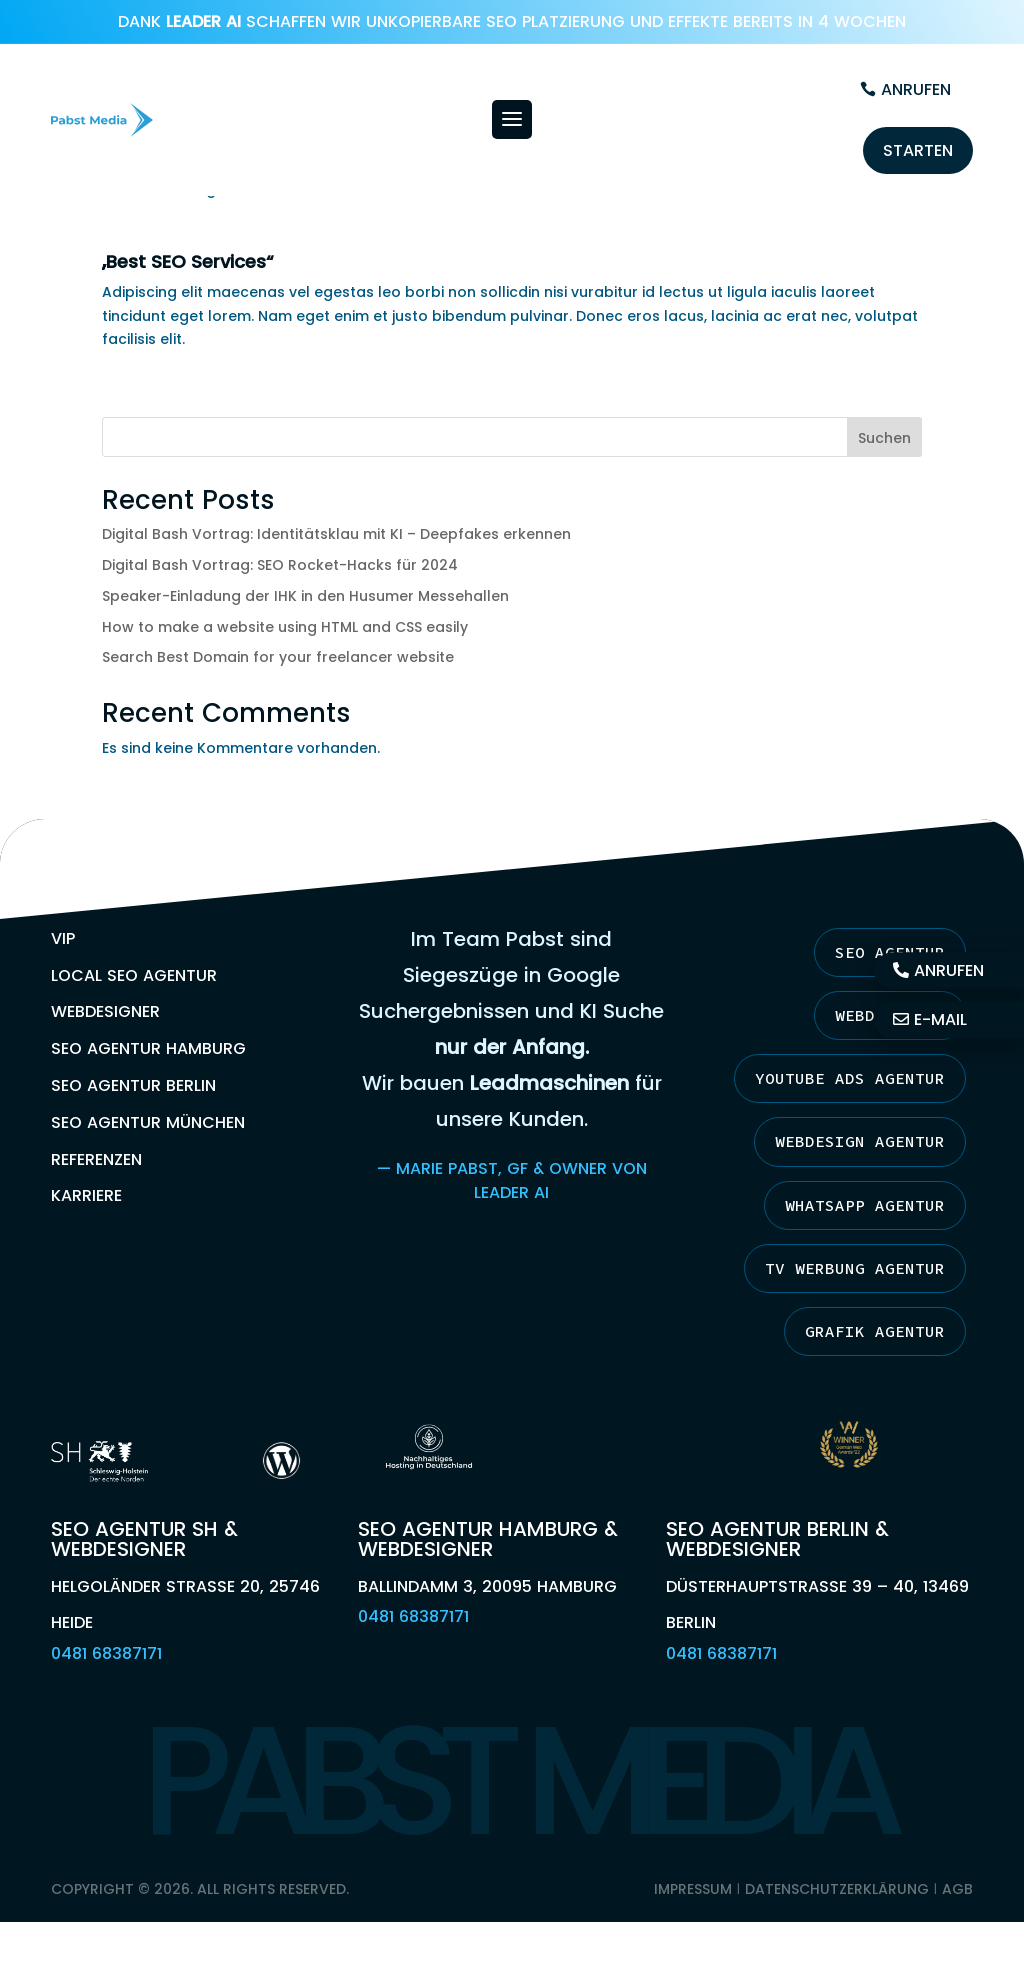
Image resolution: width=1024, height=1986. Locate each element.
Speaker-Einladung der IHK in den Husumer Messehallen (305, 596)
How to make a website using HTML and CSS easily (285, 627)
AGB (957, 1889)
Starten (918, 150)
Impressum (693, 1889)
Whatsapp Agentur (865, 1205)
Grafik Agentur (875, 1331)
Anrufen (916, 89)
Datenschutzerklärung (837, 1889)
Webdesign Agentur (860, 1141)
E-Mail (940, 1020)
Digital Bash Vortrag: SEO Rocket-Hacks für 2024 (280, 565)
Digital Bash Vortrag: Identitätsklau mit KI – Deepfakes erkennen (336, 534)
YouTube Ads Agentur (850, 1078)
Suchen (884, 438)
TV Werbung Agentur (855, 1268)
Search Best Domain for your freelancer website (278, 657)
